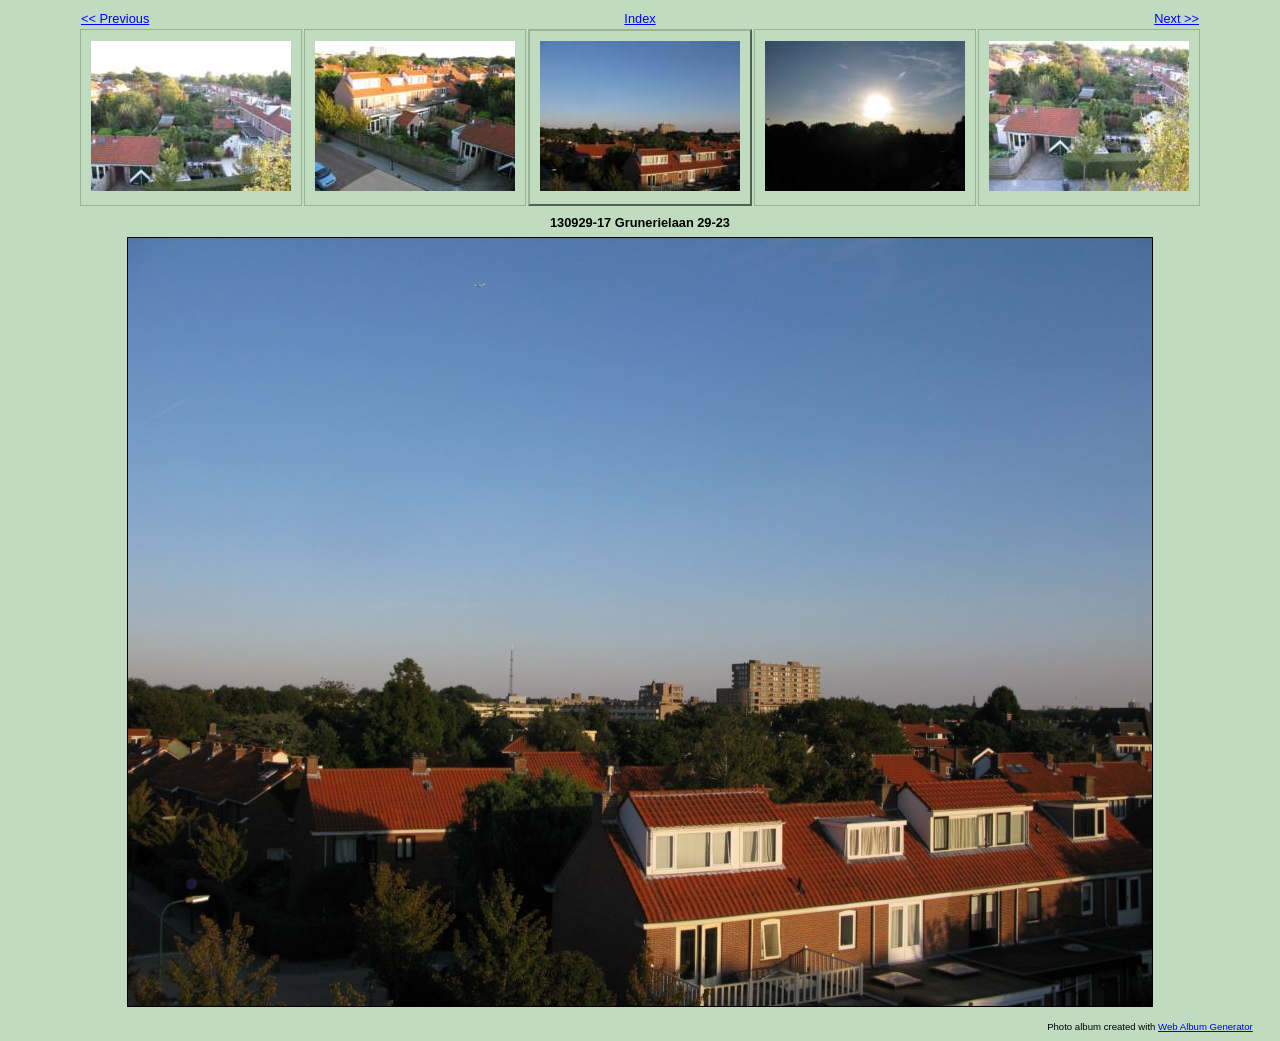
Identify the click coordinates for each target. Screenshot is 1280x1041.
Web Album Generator (1205, 1026)
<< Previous (115, 18)
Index (639, 18)
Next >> (1176, 18)
